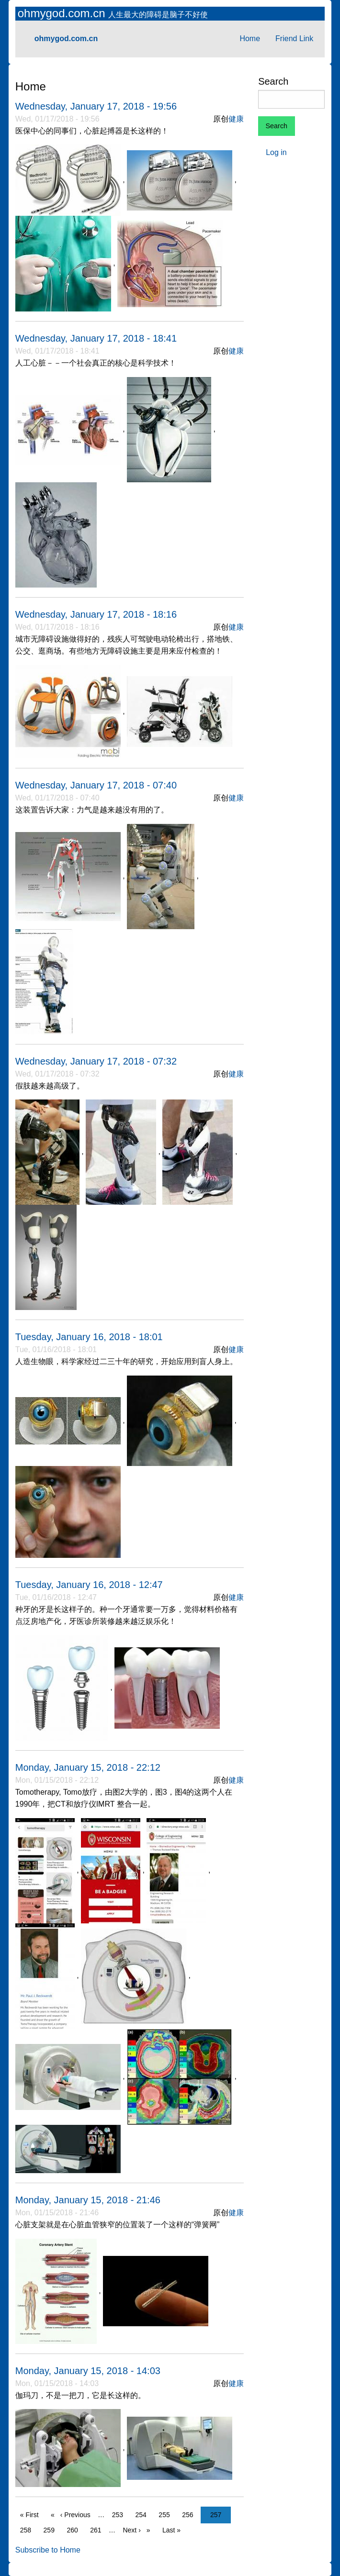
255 (166, 2514)
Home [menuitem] (249, 38)
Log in (276, 152)
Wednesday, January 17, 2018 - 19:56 (96, 106)
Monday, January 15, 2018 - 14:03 (87, 2370)
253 (120, 2514)
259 (51, 2529)
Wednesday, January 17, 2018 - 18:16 (96, 614)
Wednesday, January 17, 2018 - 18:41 (96, 338)
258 (28, 2529)
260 (74, 2529)
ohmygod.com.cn (63, 13)
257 (218, 2514)
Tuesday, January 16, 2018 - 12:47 (89, 1584)
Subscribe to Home (47, 2550)
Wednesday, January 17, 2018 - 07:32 (96, 1061)
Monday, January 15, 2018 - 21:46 (87, 2200)
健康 (236, 119)
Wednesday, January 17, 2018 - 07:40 (96, 785)
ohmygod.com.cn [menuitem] (66, 38)
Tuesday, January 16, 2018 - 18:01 (89, 1337)
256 (190, 2514)
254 (143, 2514)
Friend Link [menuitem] (294, 38)
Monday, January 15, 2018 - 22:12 (87, 1767)
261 (98, 2529)
